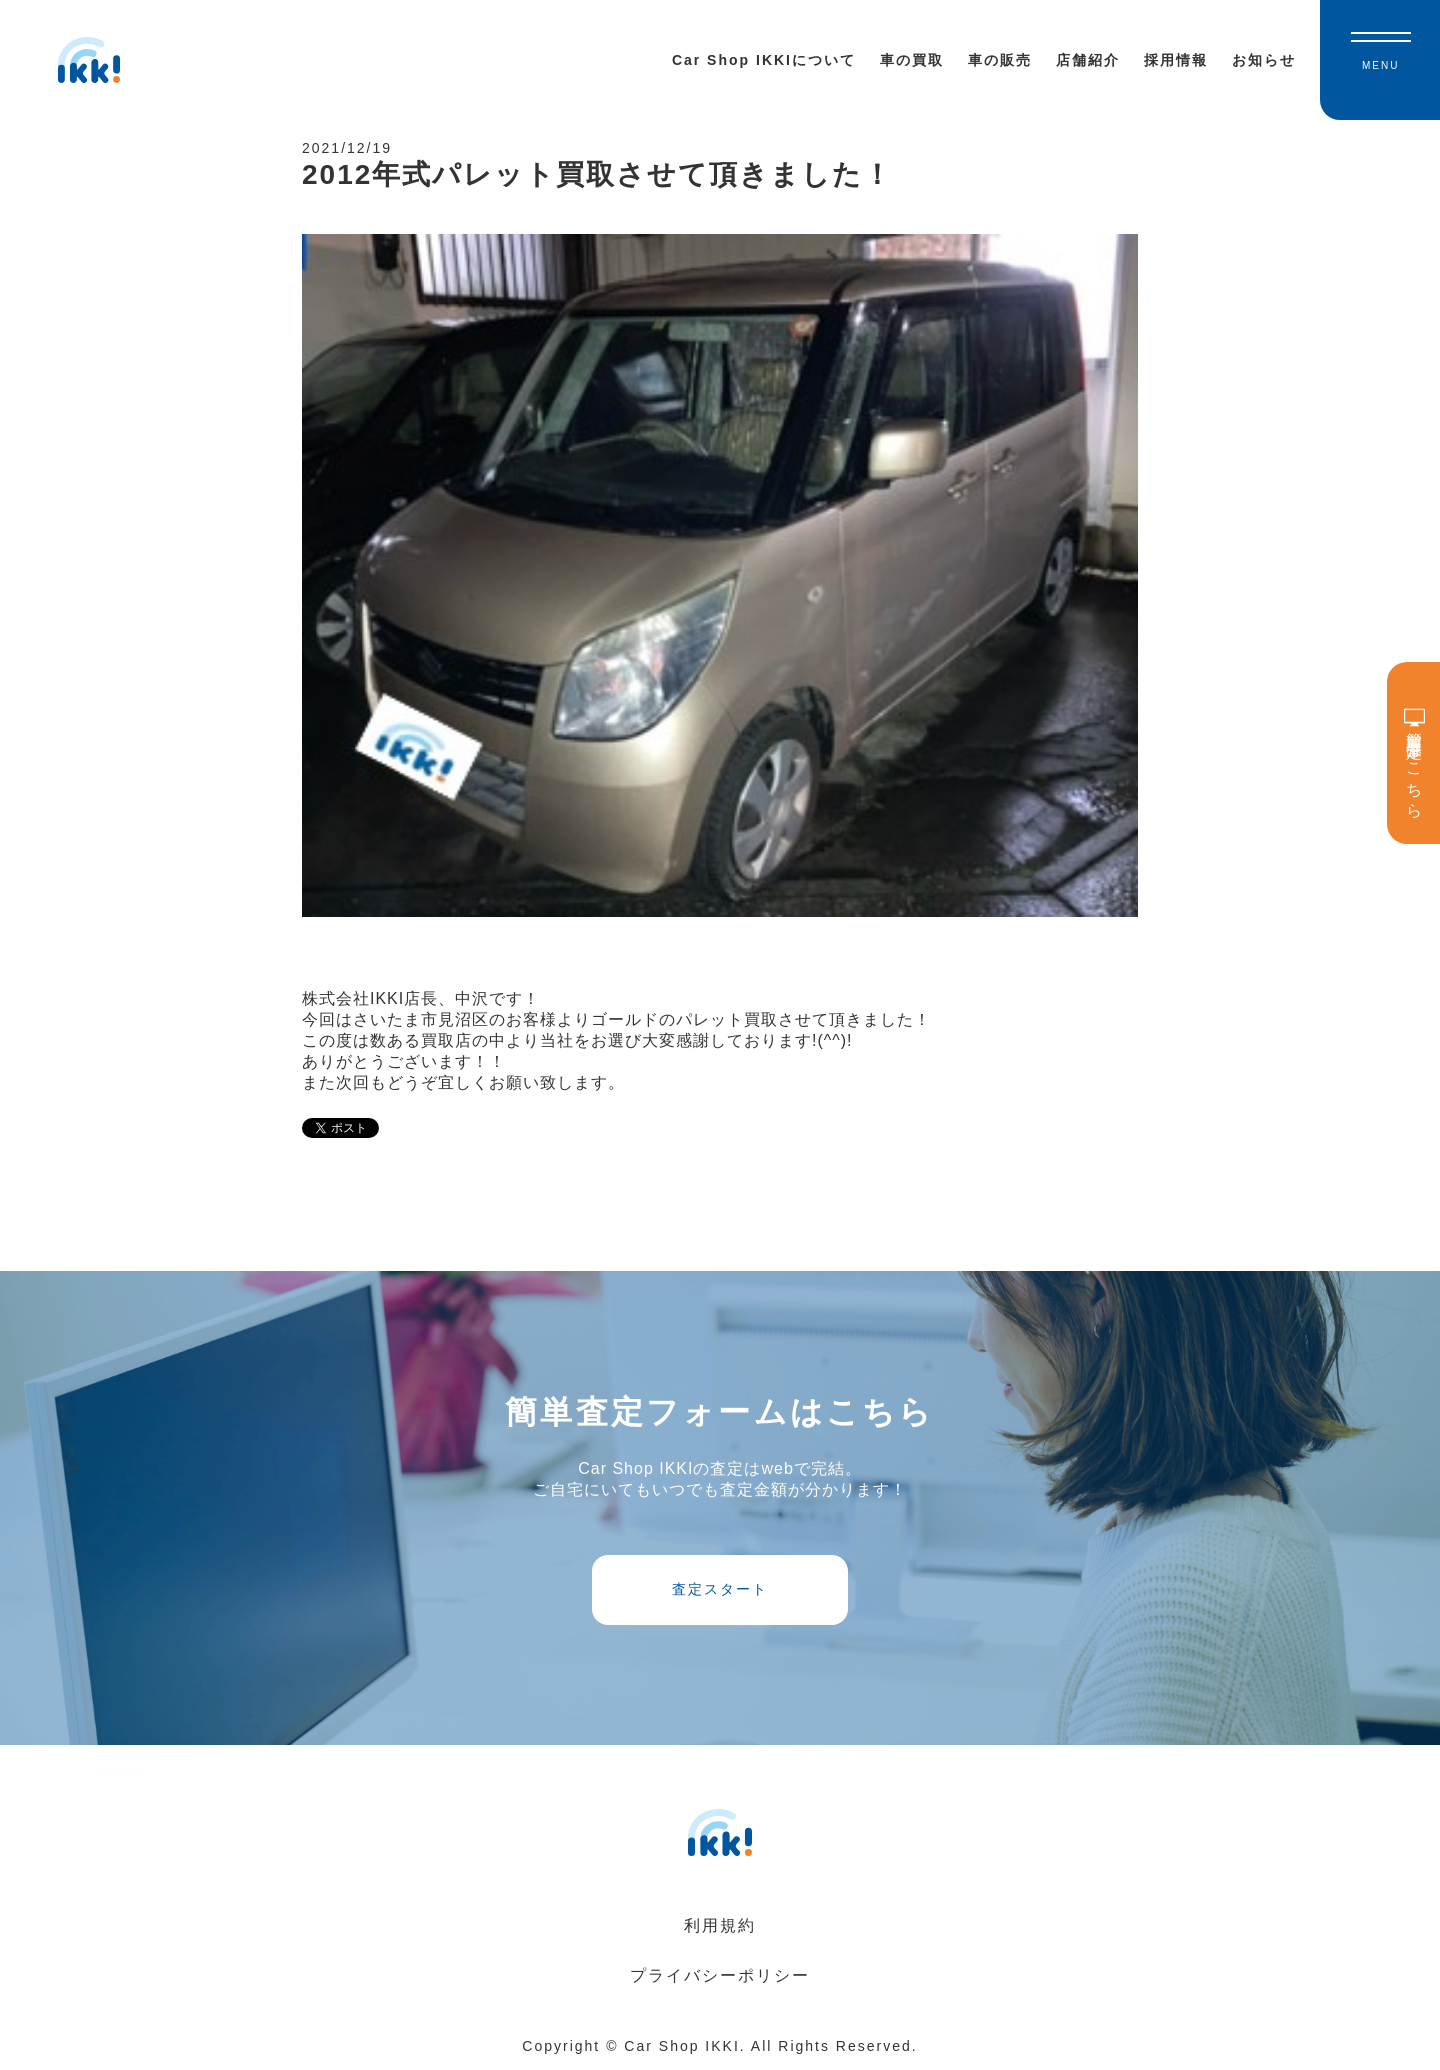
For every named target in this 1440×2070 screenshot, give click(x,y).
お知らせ (1264, 60)
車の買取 (912, 60)
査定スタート (720, 1589)
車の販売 (1000, 60)
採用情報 (1176, 60)
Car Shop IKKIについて (764, 60)
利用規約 (720, 1925)
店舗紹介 (1088, 60)
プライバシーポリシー (720, 1975)
